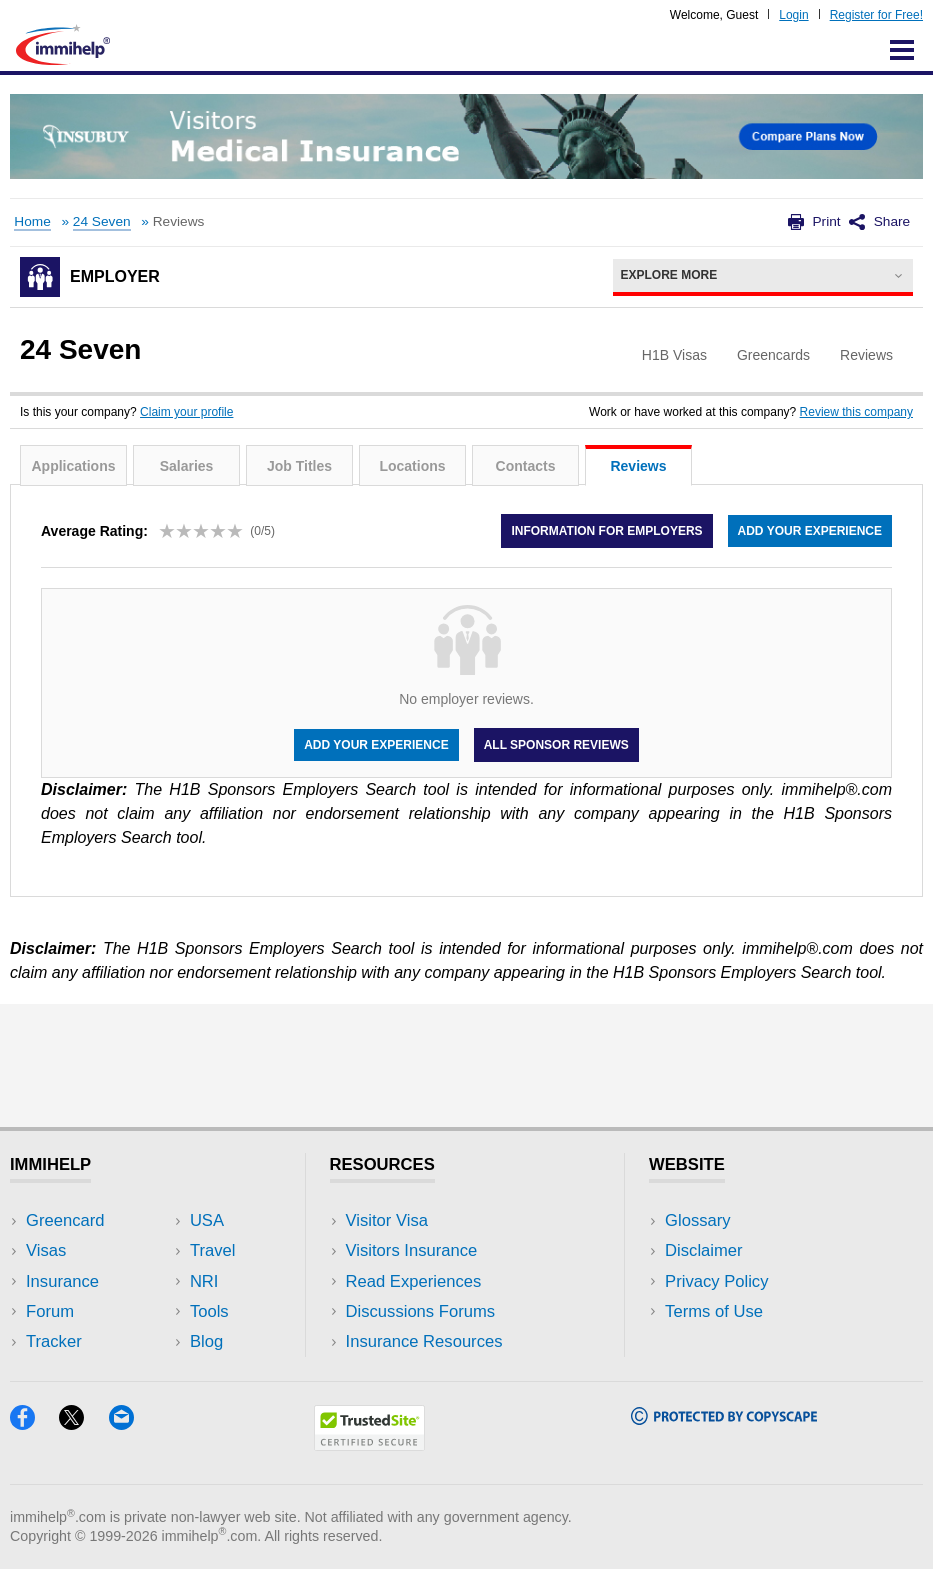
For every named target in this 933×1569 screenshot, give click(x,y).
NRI (204, 1281)
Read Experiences (414, 1281)
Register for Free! (876, 15)
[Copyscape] (724, 1418)
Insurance (62, 1281)
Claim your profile (186, 412)
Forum (50, 1311)
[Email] (131, 1423)
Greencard (65, 1220)
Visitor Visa (387, 1220)
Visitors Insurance (412, 1250)
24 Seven (102, 221)
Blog (206, 1341)
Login (793, 15)
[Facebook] (34, 1423)
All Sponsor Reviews (556, 745)
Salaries (187, 466)
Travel (213, 1250)
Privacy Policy (716, 1281)
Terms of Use (714, 1311)
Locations (412, 466)
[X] (83, 1423)
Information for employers (606, 531)
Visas (46, 1250)
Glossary (698, 1220)
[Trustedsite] (369, 1444)
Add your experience (810, 531)
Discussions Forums (421, 1311)
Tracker (54, 1341)
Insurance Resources (424, 1341)
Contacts (526, 466)
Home (32, 221)
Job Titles (299, 466)
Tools (209, 1311)
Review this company (856, 412)
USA (207, 1220)
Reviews (638, 466)
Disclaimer (704, 1250)
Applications (73, 466)
